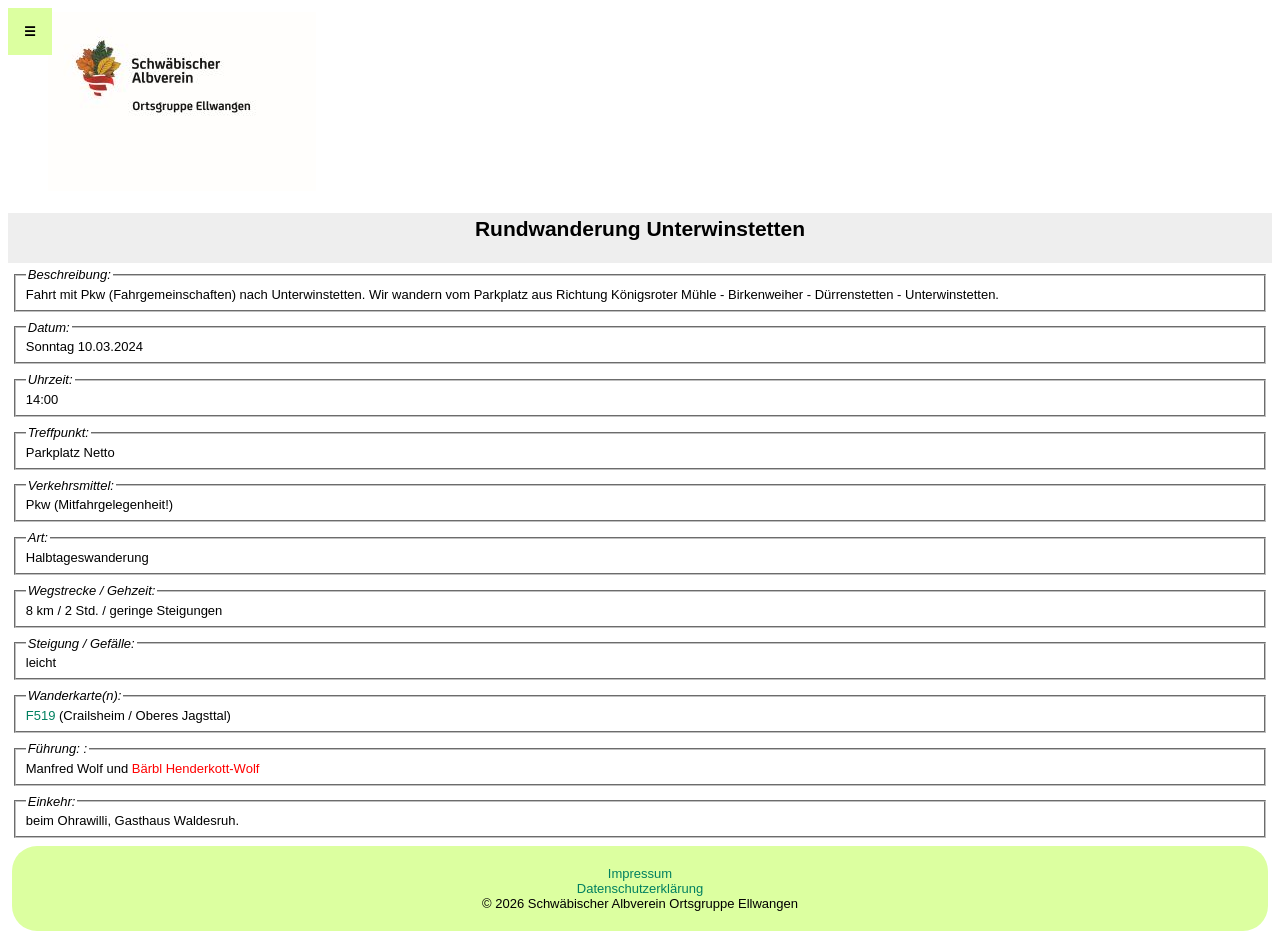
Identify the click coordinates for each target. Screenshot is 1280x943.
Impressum (640, 873)
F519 (41, 715)
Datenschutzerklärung (640, 888)
